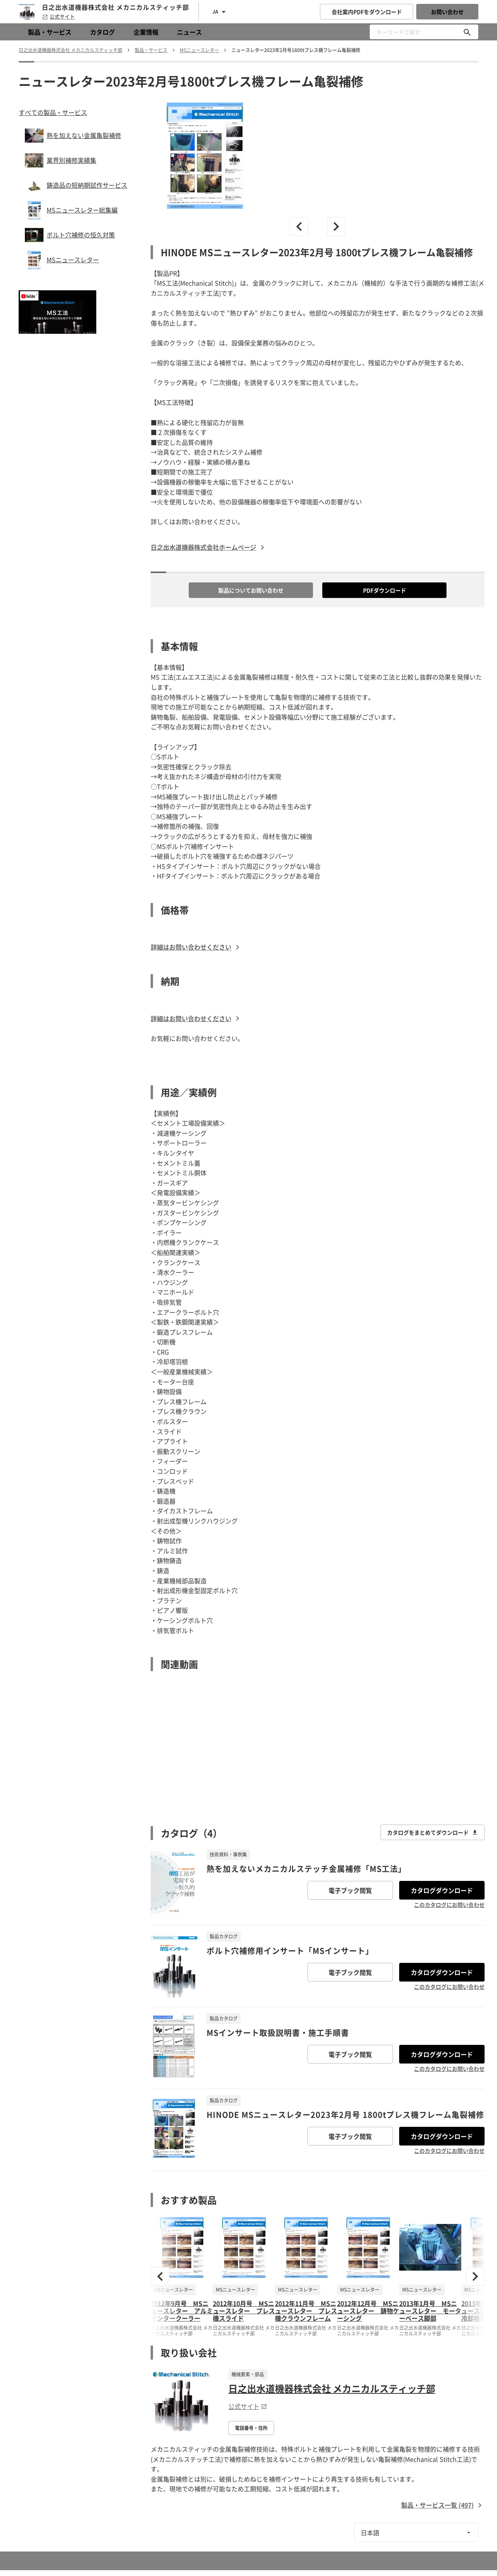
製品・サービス (49, 32)
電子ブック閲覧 (350, 1890)
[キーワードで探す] (467, 32)
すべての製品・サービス (53, 112)
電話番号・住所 (251, 2427)
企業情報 (146, 32)
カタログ (102, 32)
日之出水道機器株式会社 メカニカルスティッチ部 (331, 2388)
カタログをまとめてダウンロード (432, 1832)
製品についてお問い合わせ (250, 590)
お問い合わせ (447, 12)
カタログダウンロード (442, 1890)
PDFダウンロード (384, 590)
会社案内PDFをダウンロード (367, 12)
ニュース (189, 32)
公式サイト (58, 16)
